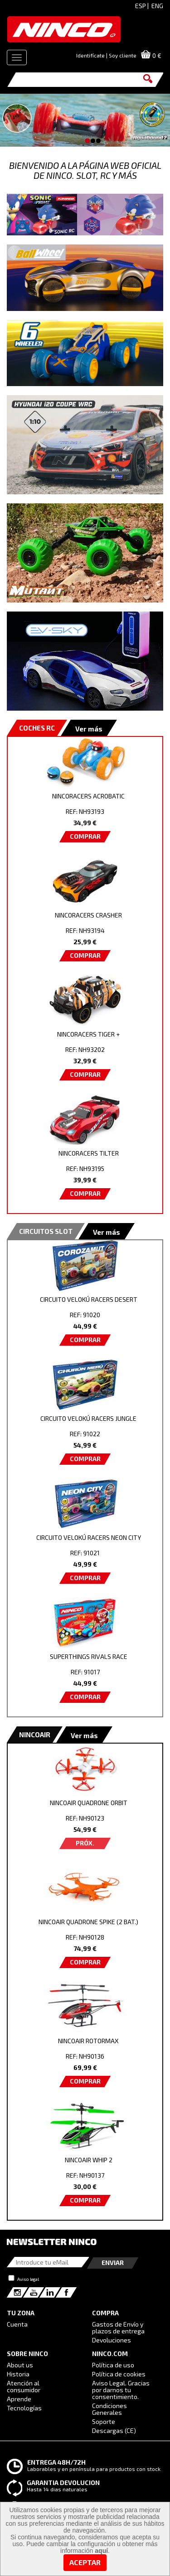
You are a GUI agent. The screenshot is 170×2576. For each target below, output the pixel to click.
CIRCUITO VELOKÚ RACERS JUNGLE (88, 1418)
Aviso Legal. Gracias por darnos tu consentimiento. (121, 2389)
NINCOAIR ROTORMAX (88, 2041)
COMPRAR (85, 836)
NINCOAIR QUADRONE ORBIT (88, 1803)
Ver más (88, 729)
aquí (101, 2550)
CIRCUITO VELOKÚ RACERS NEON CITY (88, 1537)
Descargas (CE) (114, 2430)
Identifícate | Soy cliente (106, 55)
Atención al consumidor (23, 2386)
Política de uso (113, 2365)
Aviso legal (28, 2279)
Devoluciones (111, 2340)
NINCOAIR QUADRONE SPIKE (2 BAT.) (88, 1922)
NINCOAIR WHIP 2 (88, 2160)
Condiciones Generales (109, 2409)
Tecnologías (24, 2408)
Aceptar (85, 2562)
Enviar (113, 2262)
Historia (18, 2374)
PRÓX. (85, 1843)
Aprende (19, 2399)
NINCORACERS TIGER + (88, 1034)
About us (20, 2365)
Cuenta (17, 2324)
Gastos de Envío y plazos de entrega (118, 2327)
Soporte (103, 2421)
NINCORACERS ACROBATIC (88, 796)
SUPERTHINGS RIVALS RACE (88, 1656)
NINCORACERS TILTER (88, 1153)
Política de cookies (119, 2374)
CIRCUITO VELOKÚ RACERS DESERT (88, 1299)
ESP (140, 6)
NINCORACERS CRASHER (88, 915)
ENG (157, 6)
